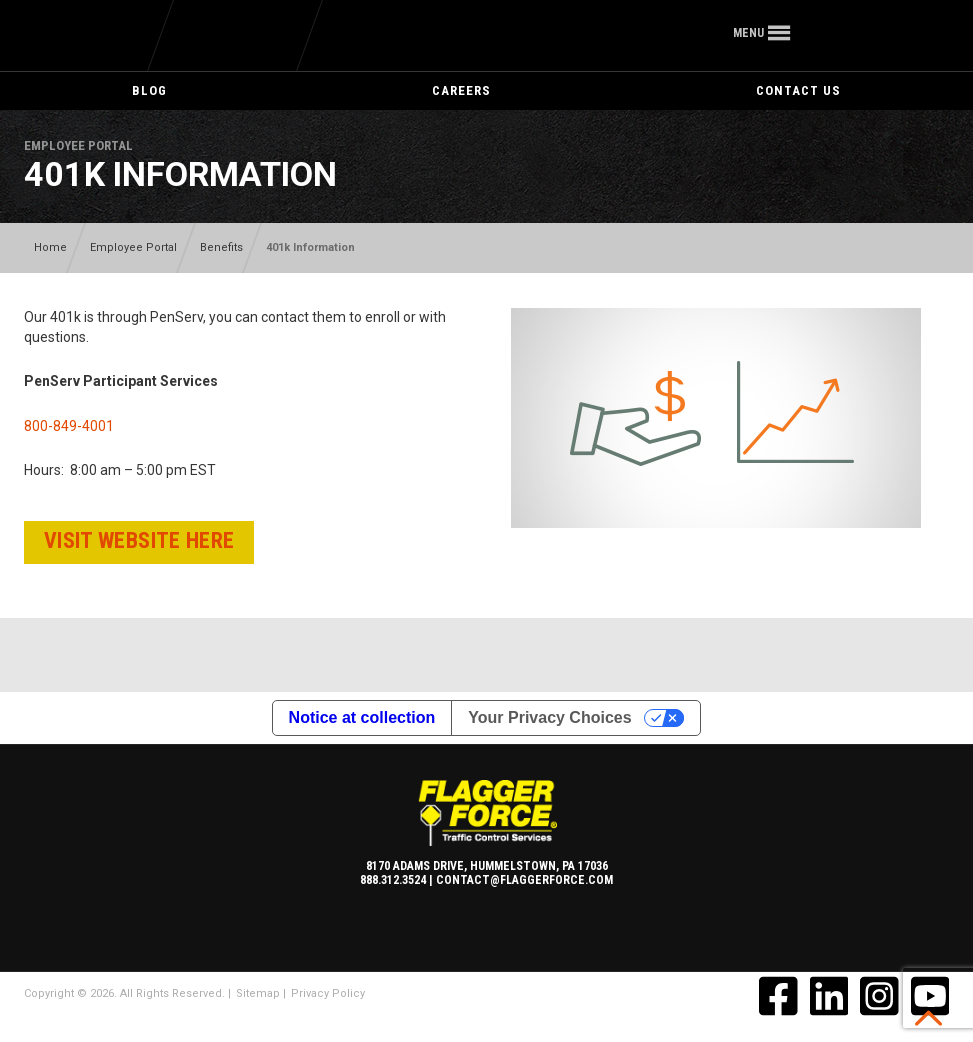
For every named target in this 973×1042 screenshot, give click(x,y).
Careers (461, 90)
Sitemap (258, 993)
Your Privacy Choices (549, 717)
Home (50, 247)
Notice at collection (362, 717)
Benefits (221, 247)
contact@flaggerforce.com (524, 880)
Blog (149, 90)
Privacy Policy (328, 993)
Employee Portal (133, 247)
